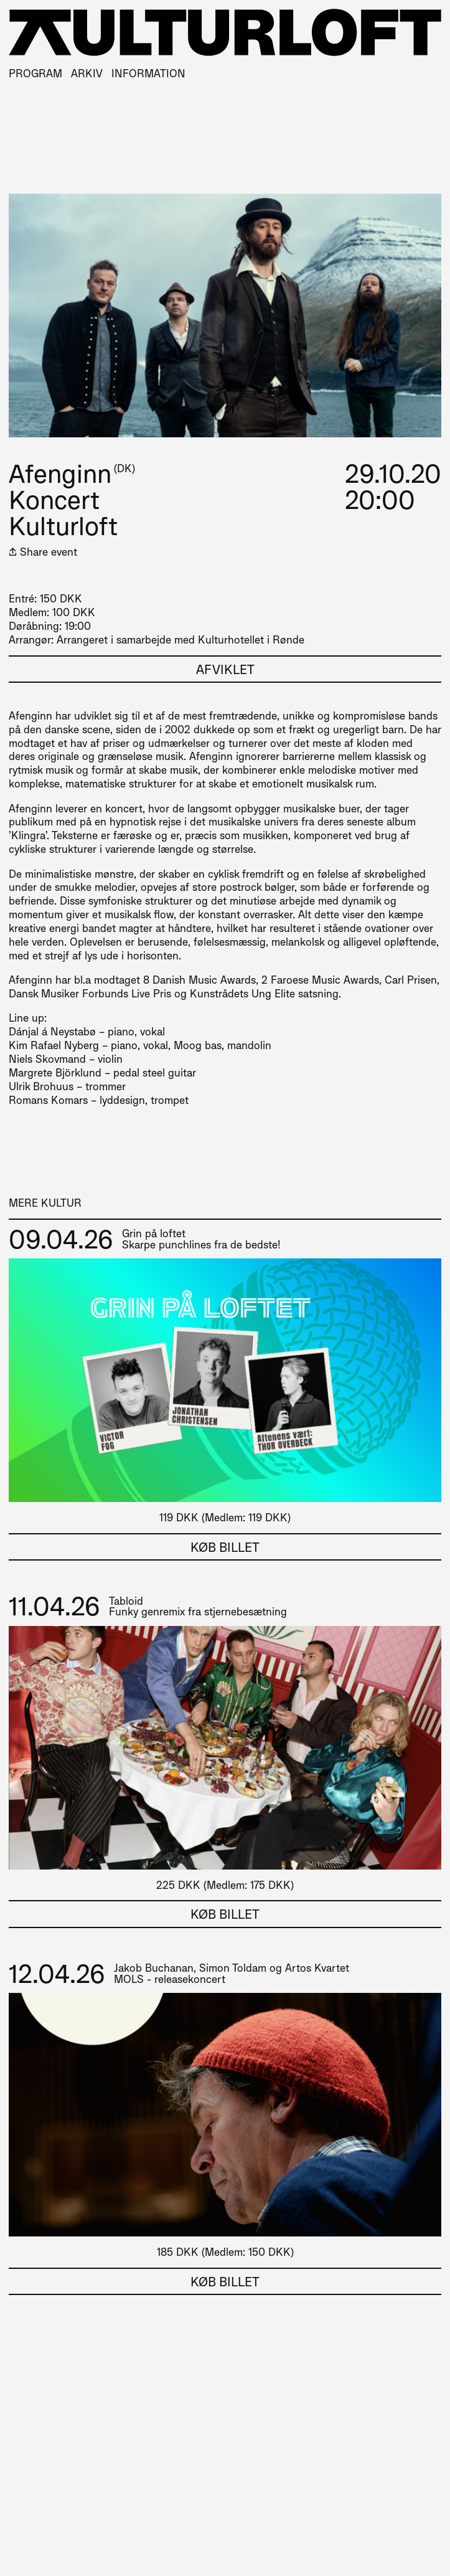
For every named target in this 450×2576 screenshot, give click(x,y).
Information (148, 73)
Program (35, 73)
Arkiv (87, 73)
